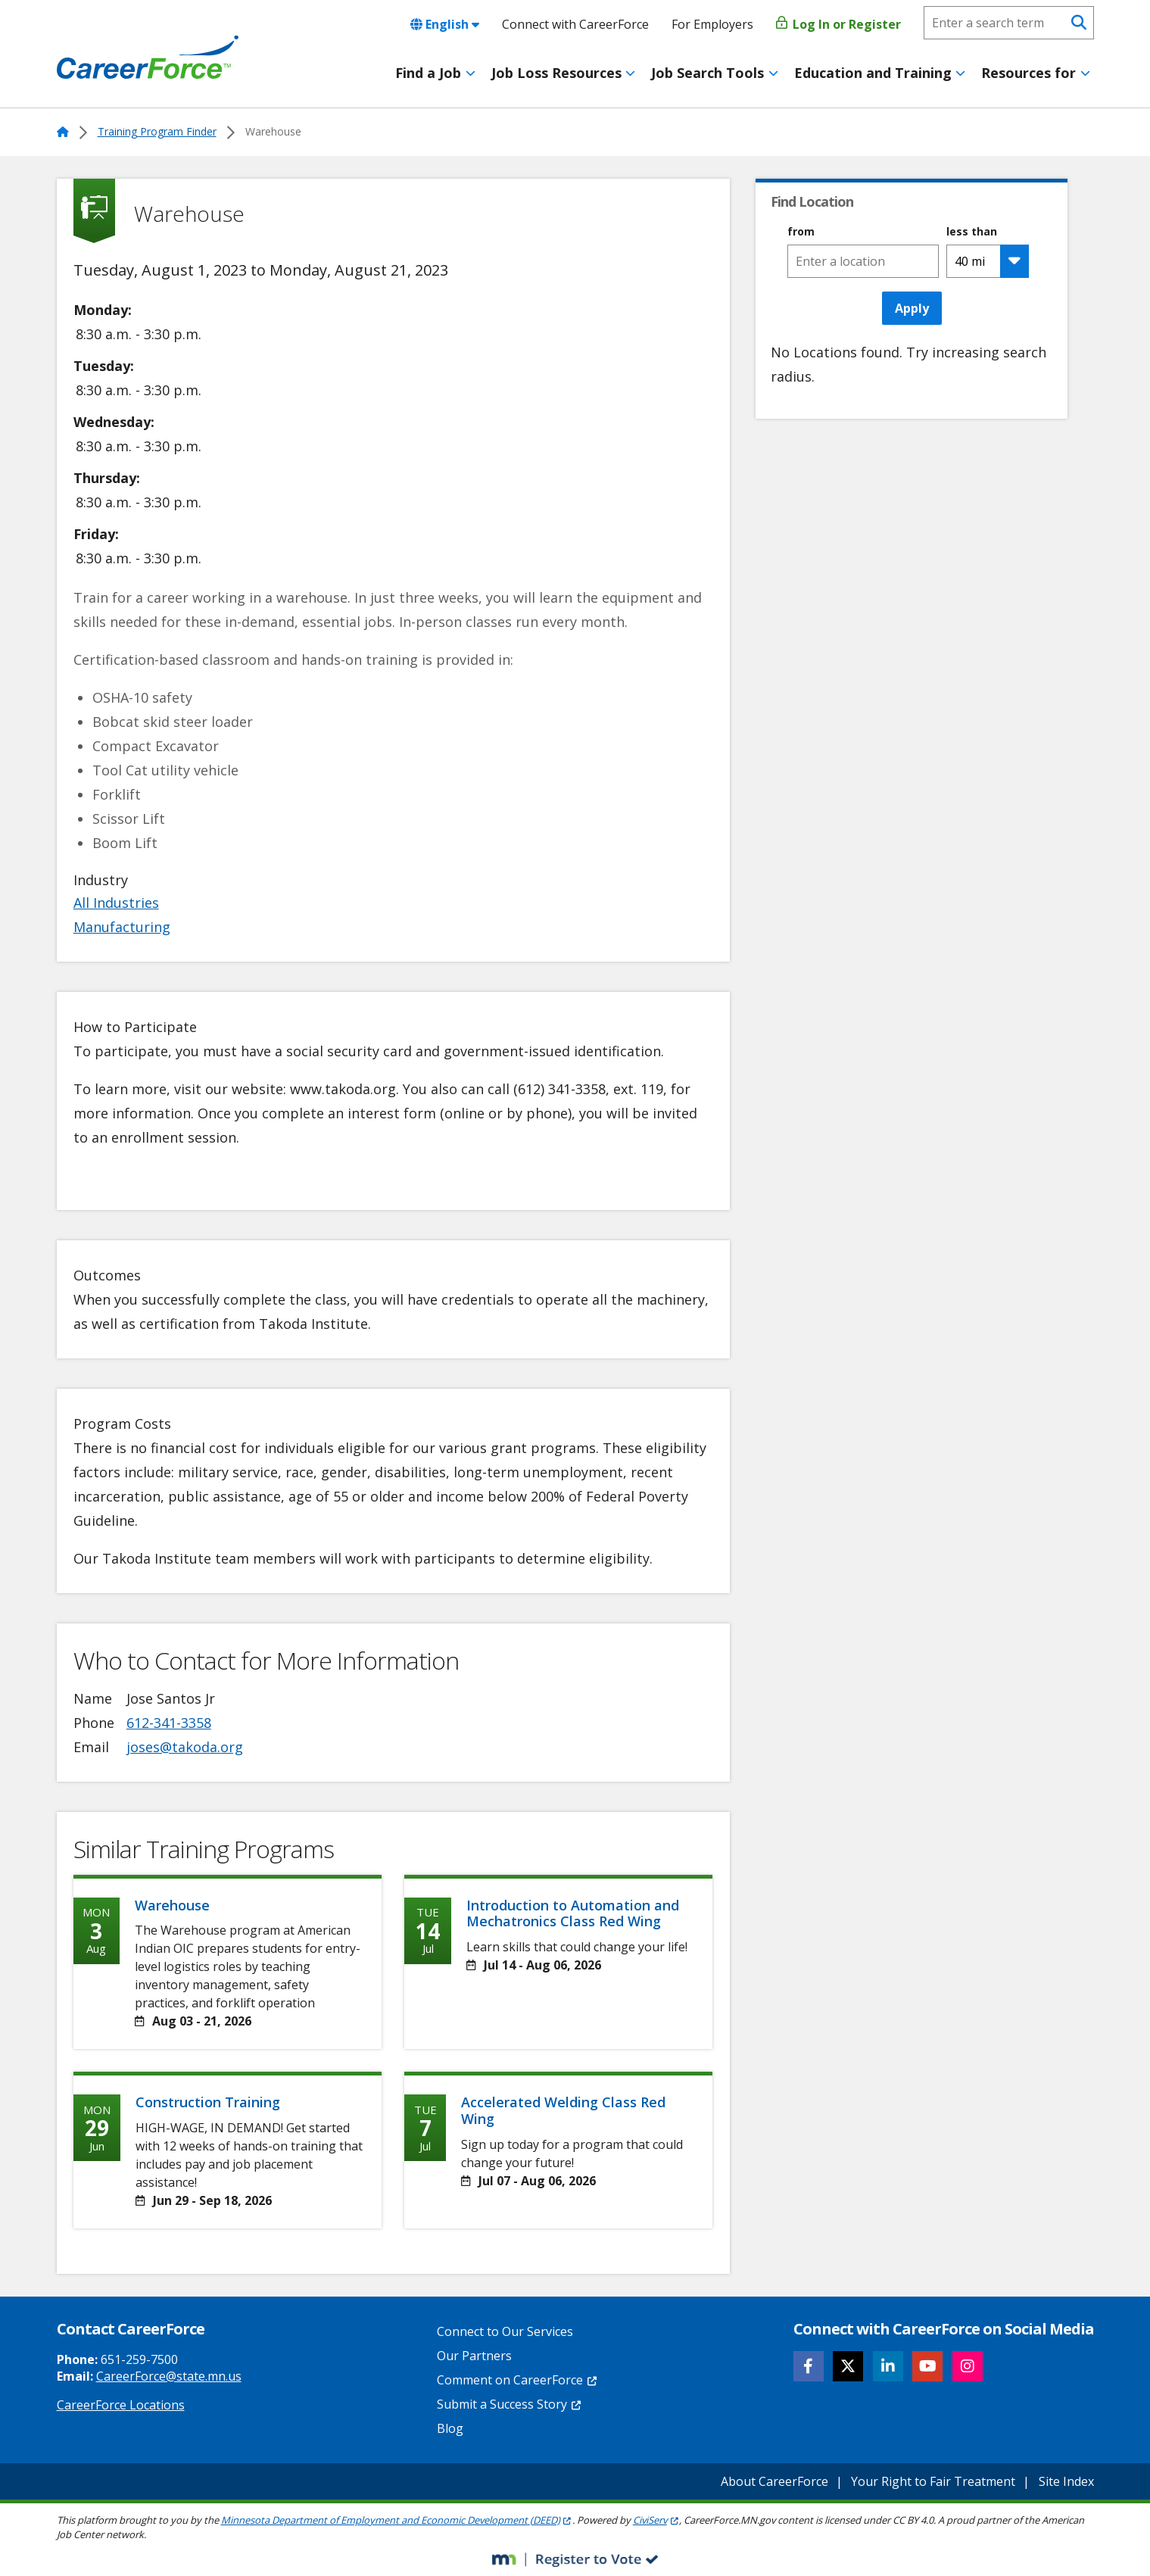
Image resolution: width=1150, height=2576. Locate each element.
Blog (450, 2428)
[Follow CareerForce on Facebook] (808, 2366)
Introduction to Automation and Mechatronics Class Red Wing (572, 1913)
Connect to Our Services (505, 2331)
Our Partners (474, 2355)
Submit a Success (509, 2404)
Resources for (1028, 73)
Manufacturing (121, 927)
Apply (912, 308)
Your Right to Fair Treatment (933, 2481)
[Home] (147, 58)
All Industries (116, 902)
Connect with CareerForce (575, 24)
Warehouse (172, 1905)
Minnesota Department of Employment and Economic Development (396, 2520)
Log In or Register (838, 24)
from (801, 231)
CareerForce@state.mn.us (169, 2376)
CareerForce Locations (121, 2405)
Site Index (1066, 2481)
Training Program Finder (157, 131)
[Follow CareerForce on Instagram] (967, 2366)
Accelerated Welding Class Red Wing (563, 2110)
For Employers (712, 24)
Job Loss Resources (556, 73)
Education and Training (873, 73)
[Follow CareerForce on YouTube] (927, 2366)
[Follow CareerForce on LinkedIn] (888, 2366)
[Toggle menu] (470, 73)
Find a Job (428, 73)
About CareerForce (774, 2481)
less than (971, 231)
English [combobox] (444, 24)
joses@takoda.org (184, 1747)
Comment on (517, 2380)
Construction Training (208, 2102)
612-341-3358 (168, 1723)
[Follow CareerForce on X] (848, 2366)
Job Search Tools (707, 73)
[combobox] (863, 261)
